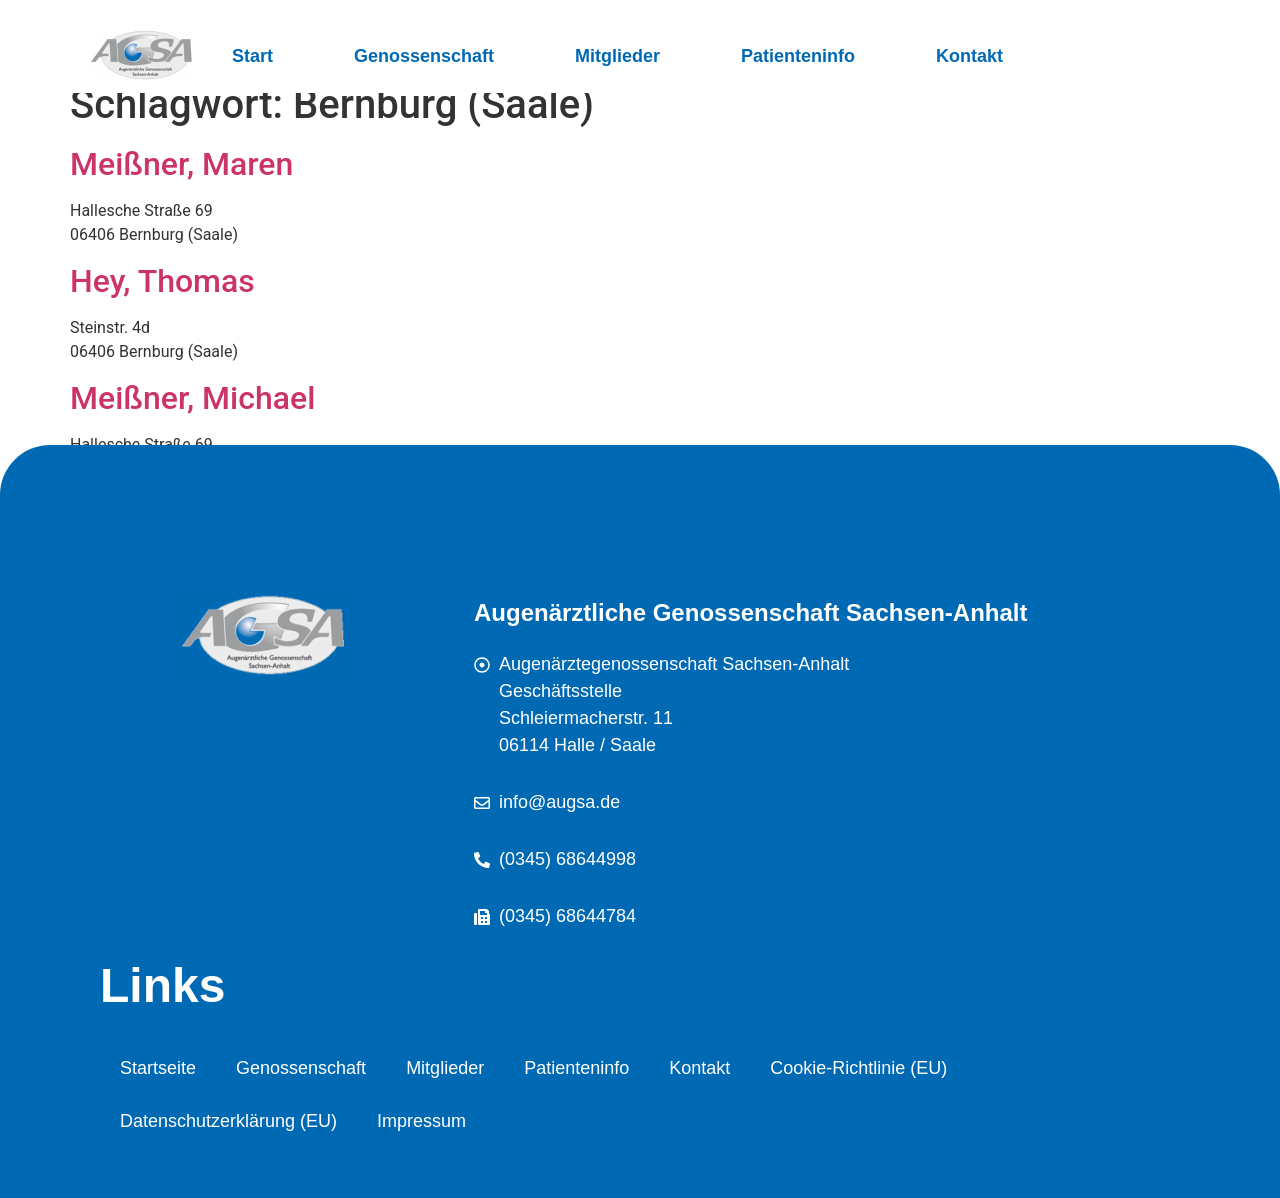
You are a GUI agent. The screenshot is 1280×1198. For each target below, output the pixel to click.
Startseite (158, 1068)
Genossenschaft (424, 56)
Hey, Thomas (162, 281)
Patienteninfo (798, 56)
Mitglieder (617, 56)
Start (252, 56)
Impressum (421, 1121)
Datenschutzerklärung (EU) (228, 1121)
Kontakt (969, 56)
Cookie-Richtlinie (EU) (858, 1068)
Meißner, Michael (192, 398)
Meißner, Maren (181, 164)
